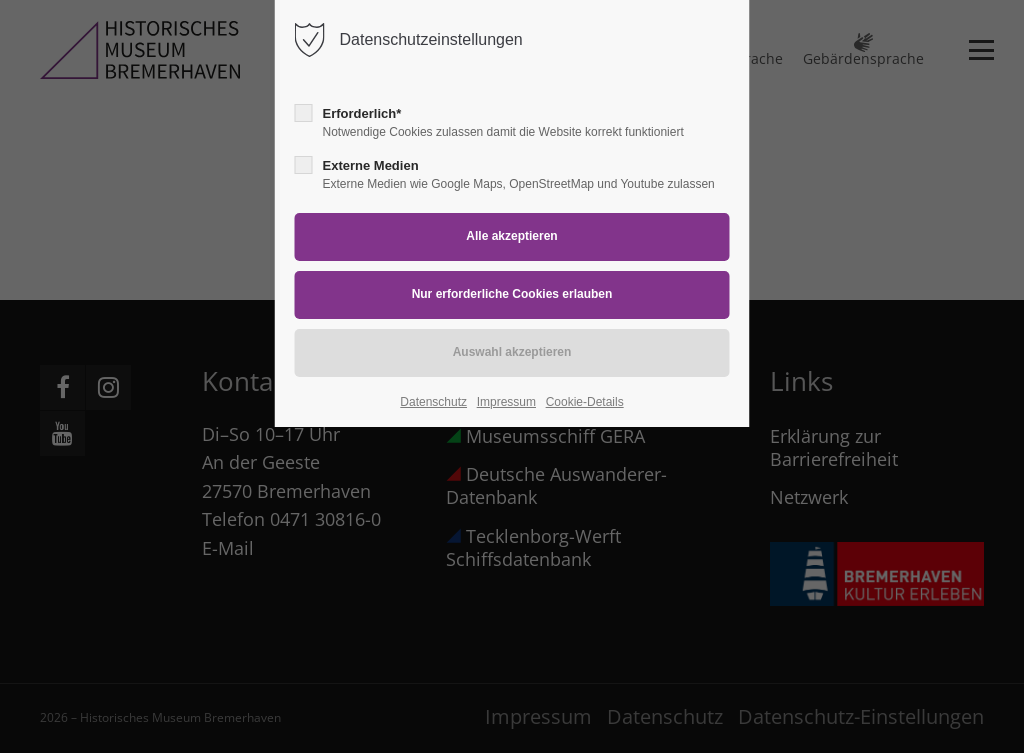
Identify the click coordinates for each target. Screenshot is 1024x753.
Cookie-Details (585, 402)
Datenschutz (433, 402)
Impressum (506, 402)
